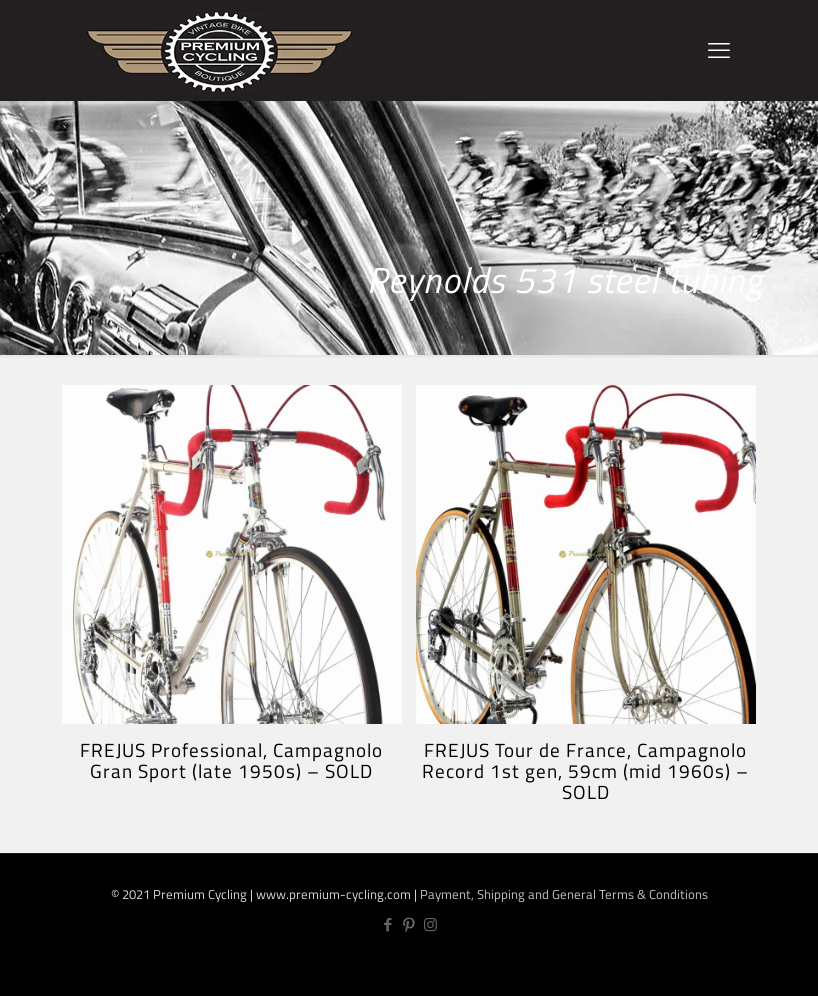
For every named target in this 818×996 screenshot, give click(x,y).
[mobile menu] (719, 50)
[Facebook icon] (388, 924)
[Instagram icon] (430, 924)
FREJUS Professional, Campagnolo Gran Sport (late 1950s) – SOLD (231, 760)
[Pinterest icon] (409, 924)
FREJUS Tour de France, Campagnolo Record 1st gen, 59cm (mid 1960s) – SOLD (585, 770)
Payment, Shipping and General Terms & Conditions (564, 894)
